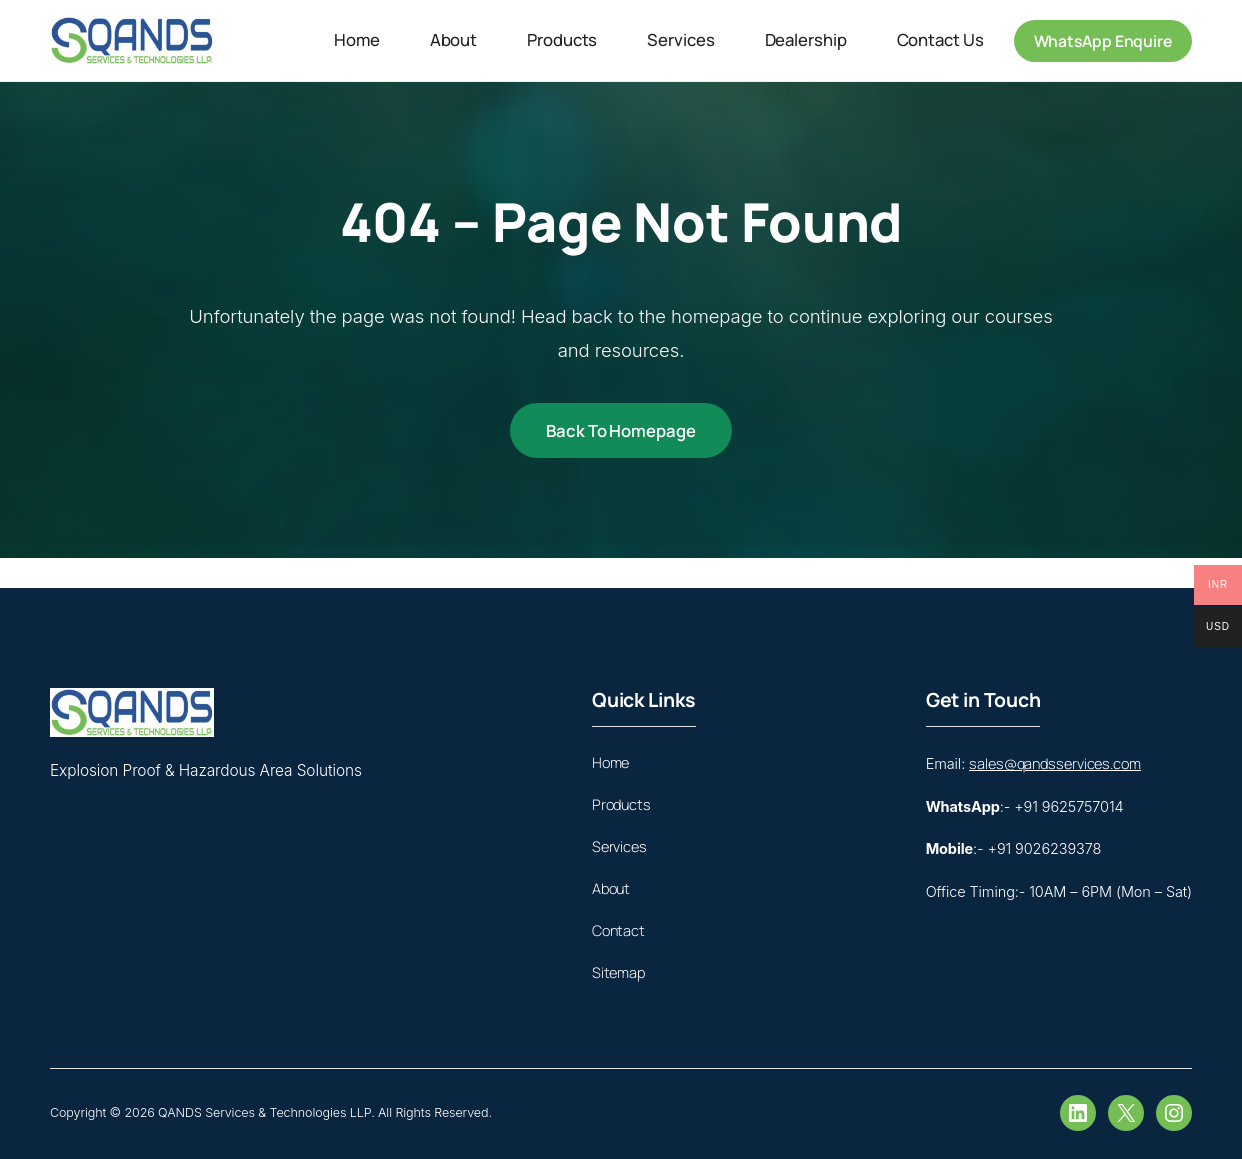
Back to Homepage (620, 430)
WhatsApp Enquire (1103, 41)
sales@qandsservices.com (1055, 763)
